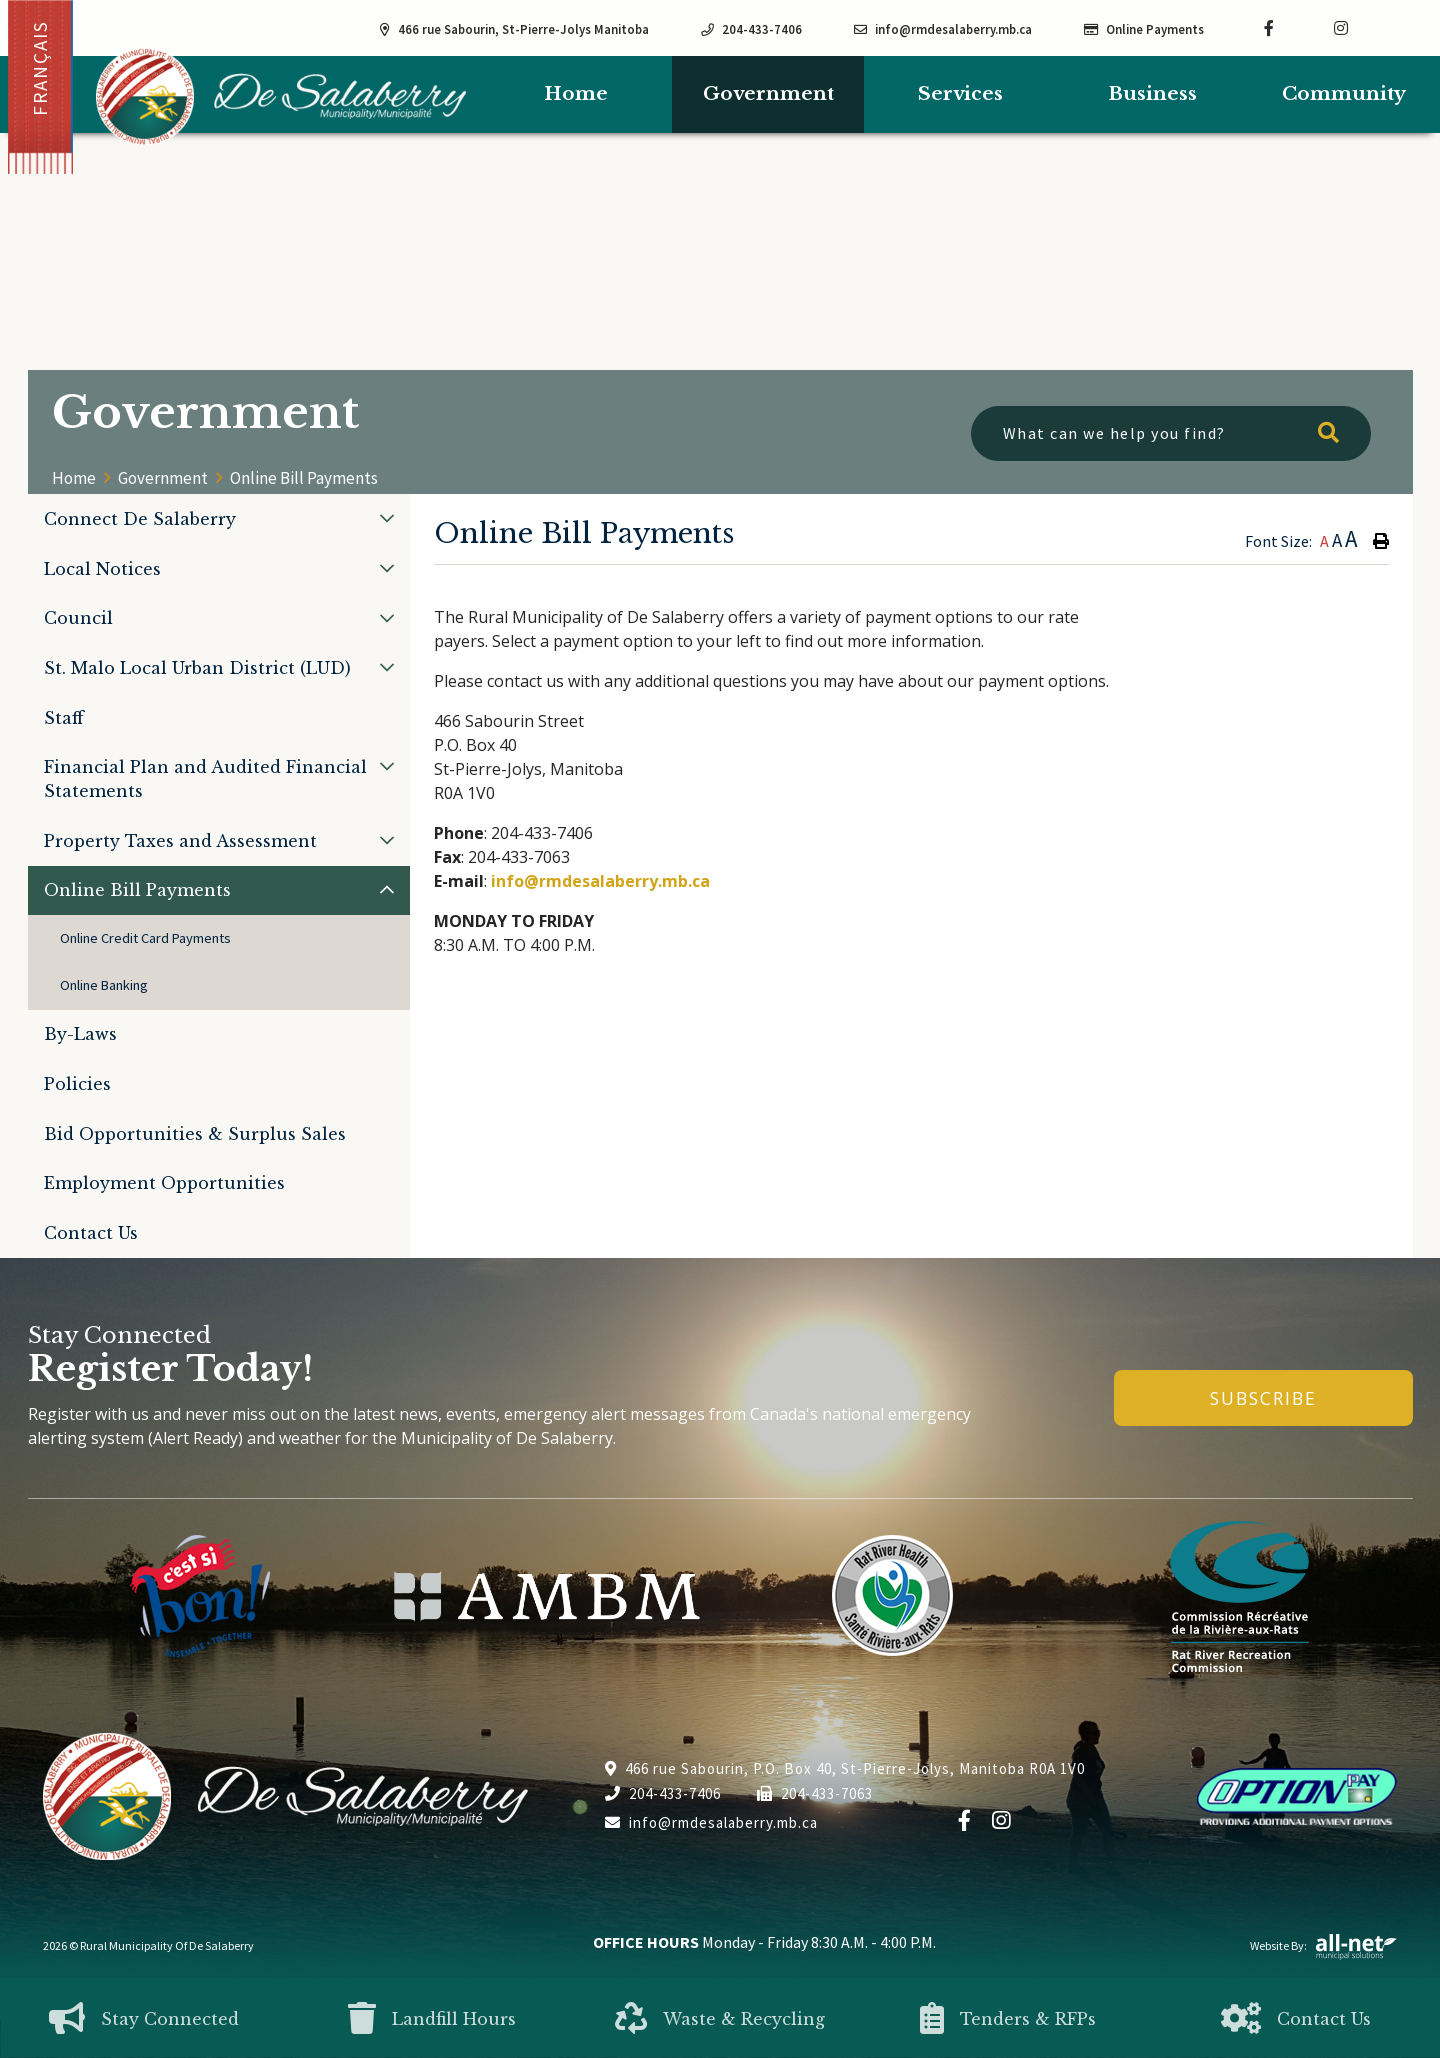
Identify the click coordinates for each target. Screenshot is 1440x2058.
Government (163, 478)
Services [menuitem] (960, 93)
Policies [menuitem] (77, 1084)
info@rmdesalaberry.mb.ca (600, 881)
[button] (387, 518)
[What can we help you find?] (1171, 433)
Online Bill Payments (304, 478)
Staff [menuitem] (64, 718)
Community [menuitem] (1344, 93)
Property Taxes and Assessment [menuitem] (180, 841)
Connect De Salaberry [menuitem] (140, 519)
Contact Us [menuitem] (91, 1233)
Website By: (1324, 1945)
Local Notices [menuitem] (102, 569)
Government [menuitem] (768, 93)
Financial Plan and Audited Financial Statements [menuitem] (205, 779)
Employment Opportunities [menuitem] (164, 1183)
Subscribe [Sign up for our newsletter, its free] (1263, 1398)
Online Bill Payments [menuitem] (137, 890)
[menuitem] (576, 94)
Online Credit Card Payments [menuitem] (145, 938)
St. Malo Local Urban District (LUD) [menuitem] (197, 668)
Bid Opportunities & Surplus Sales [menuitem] (195, 1134)
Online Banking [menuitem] (104, 985)
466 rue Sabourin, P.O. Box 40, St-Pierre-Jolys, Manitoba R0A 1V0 (845, 1768)
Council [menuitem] (78, 618)
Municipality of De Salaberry (281, 96)
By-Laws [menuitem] (80, 1034)
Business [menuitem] (1152, 93)
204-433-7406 (663, 1793)
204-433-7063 (815, 1793)
